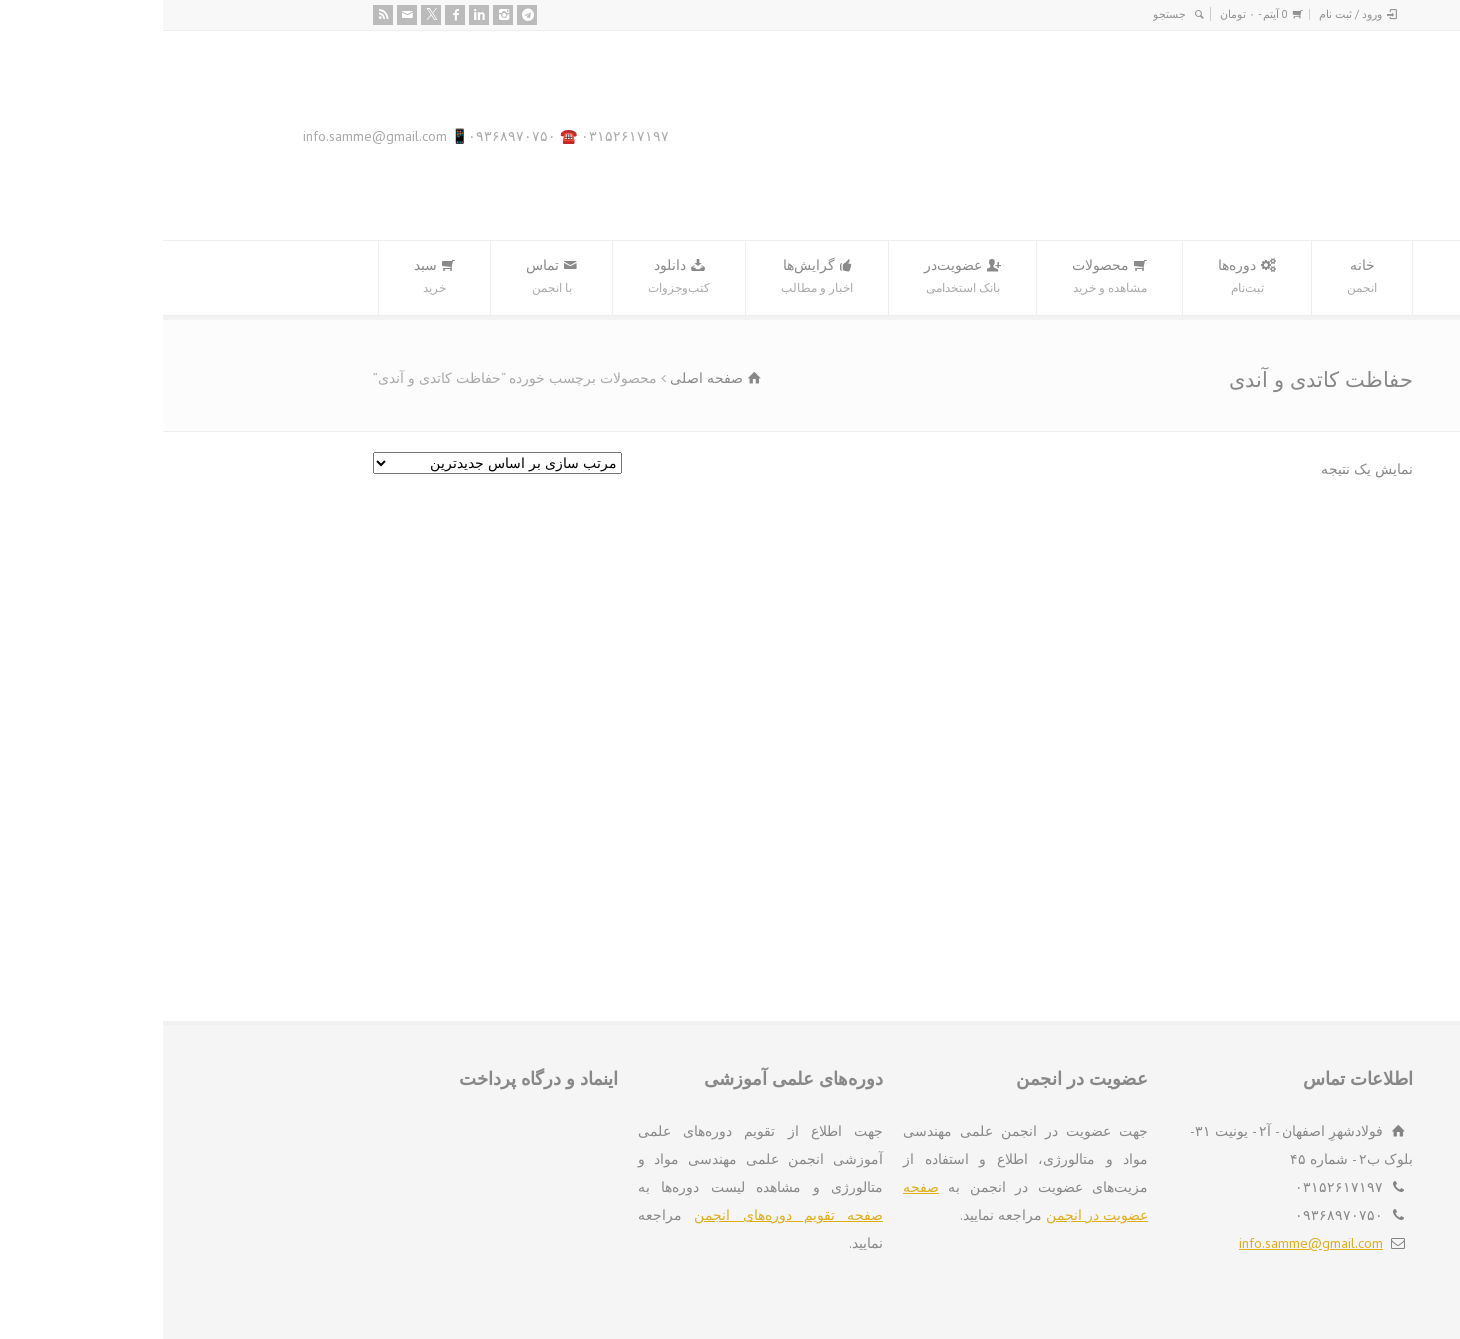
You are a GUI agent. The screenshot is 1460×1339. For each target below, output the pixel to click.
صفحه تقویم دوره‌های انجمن (625, 1215)
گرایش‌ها (654, 278)
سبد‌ (271, 278)
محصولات (946, 278)
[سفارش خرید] (334, 463)
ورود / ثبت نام (1187, 14)
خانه (1199, 278)
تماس (388, 278)
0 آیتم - (1091, 14)
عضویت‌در (799, 278)
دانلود (516, 278)
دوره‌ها (1084, 278)
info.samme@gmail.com (1148, 1243)
